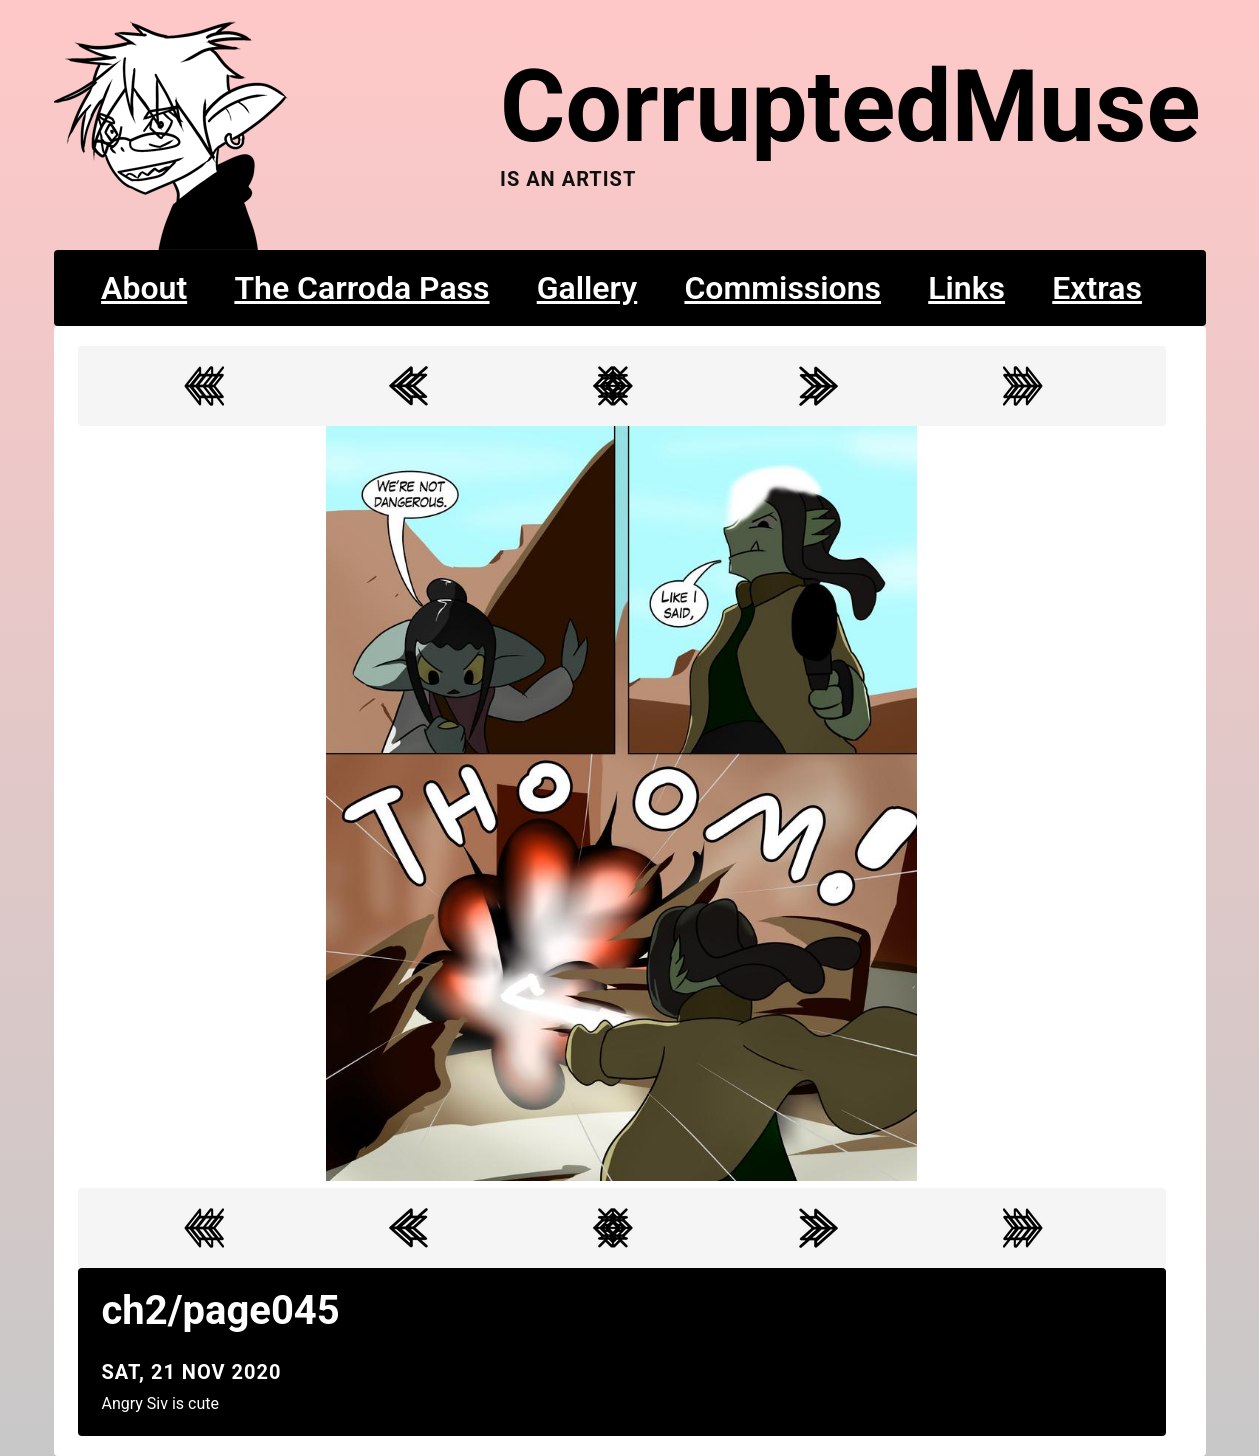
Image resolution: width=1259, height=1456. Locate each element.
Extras (1097, 288)
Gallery (587, 288)
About (144, 288)
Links (966, 288)
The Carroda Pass (361, 288)
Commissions (782, 288)
